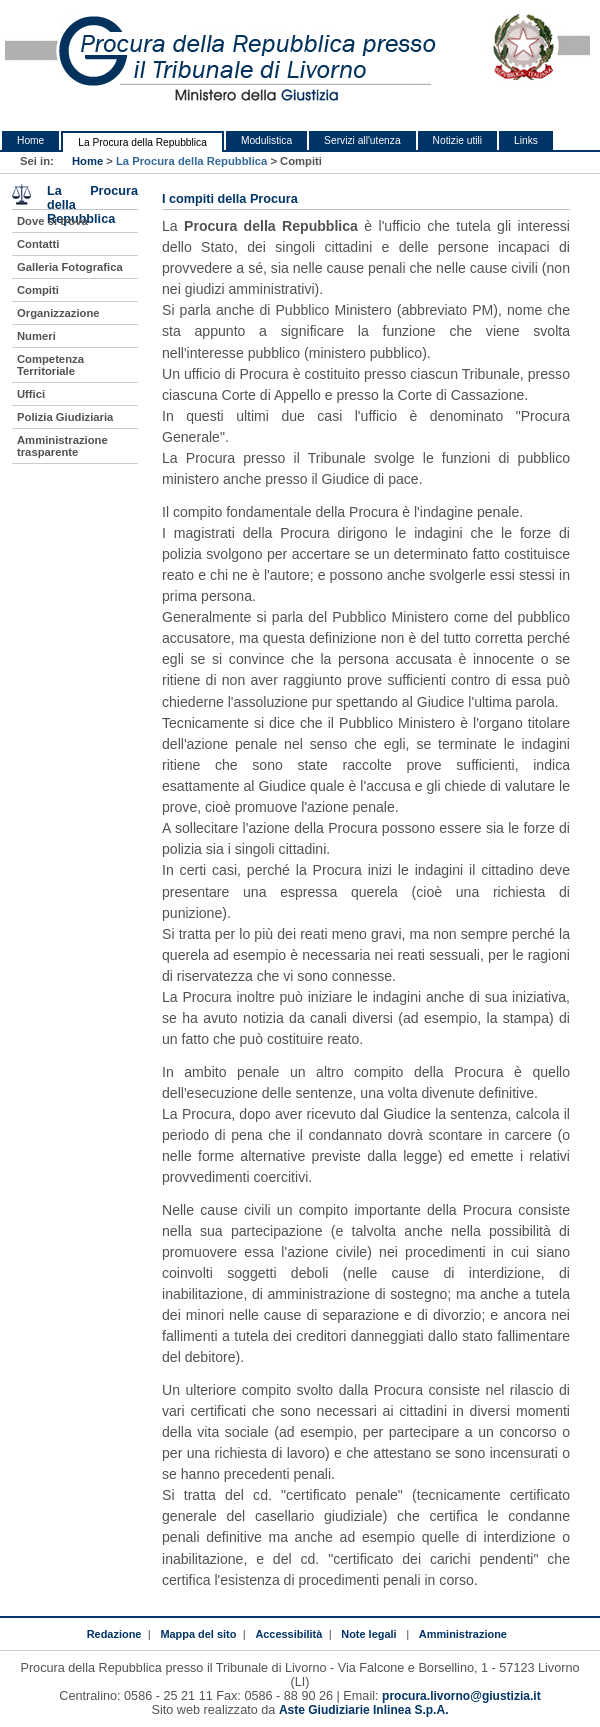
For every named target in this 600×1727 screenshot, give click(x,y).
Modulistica (266, 140)
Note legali (368, 1634)
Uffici (31, 394)
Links (526, 140)
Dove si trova (52, 221)
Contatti (38, 244)
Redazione (114, 1634)
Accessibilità (288, 1634)
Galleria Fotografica (70, 267)
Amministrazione (463, 1634)
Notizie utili (457, 140)
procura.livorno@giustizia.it (461, 1696)
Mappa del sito (198, 1634)
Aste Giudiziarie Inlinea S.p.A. (364, 1710)
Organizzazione (58, 313)
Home (30, 140)
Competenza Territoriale (50, 365)
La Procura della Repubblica (142, 142)
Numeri (36, 336)
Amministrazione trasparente (62, 446)
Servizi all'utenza (362, 140)
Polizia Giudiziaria (65, 417)
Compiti (38, 290)
